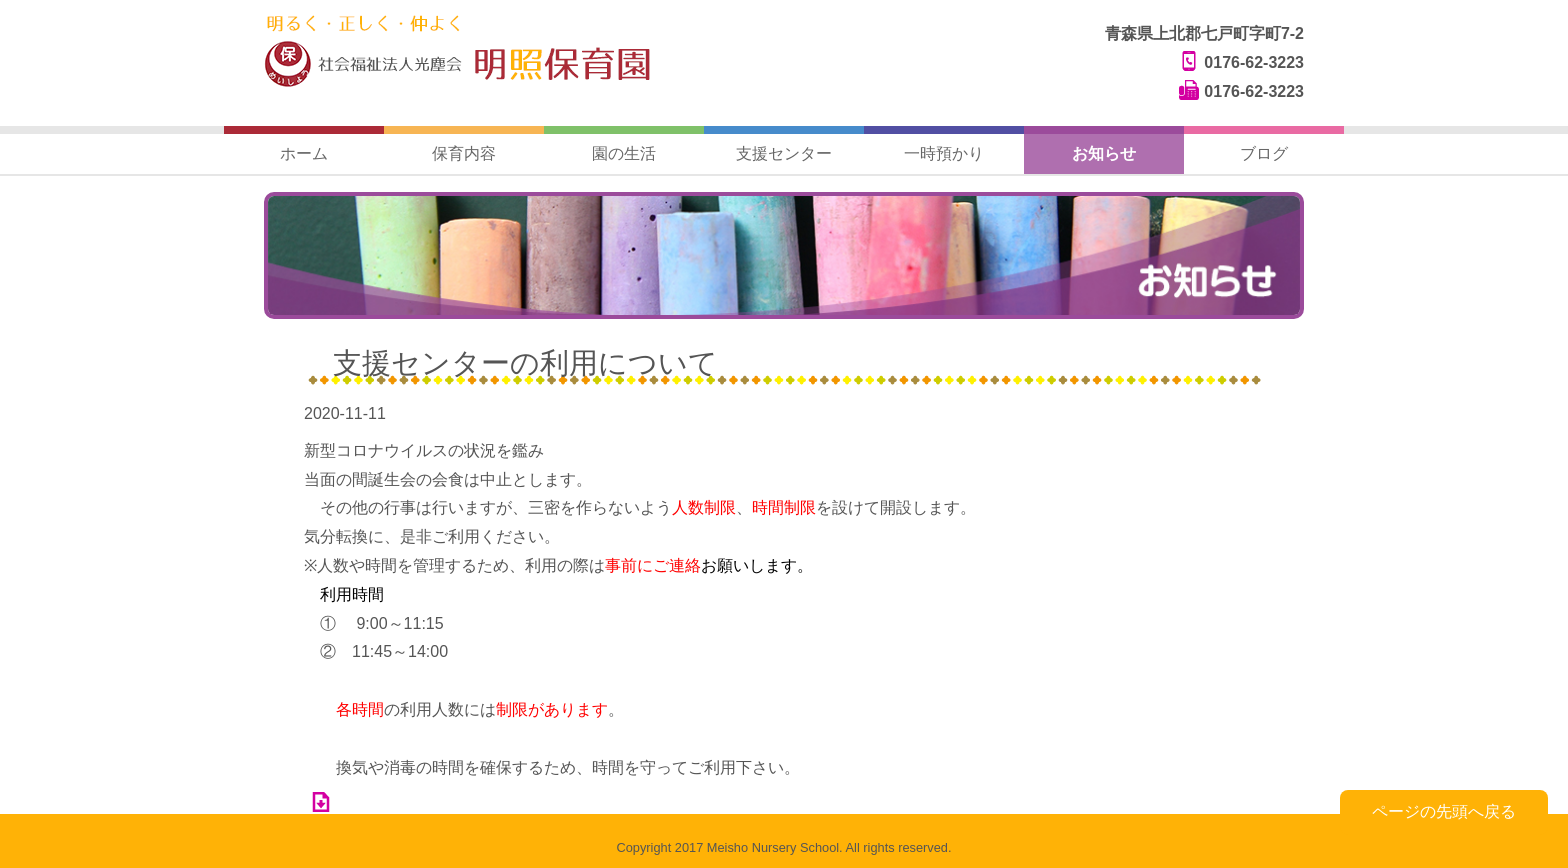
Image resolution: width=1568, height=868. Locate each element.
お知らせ (1104, 153)
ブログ (1264, 153)
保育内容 (464, 153)
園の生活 (624, 153)
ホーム (304, 153)
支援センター (784, 153)
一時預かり (944, 153)
